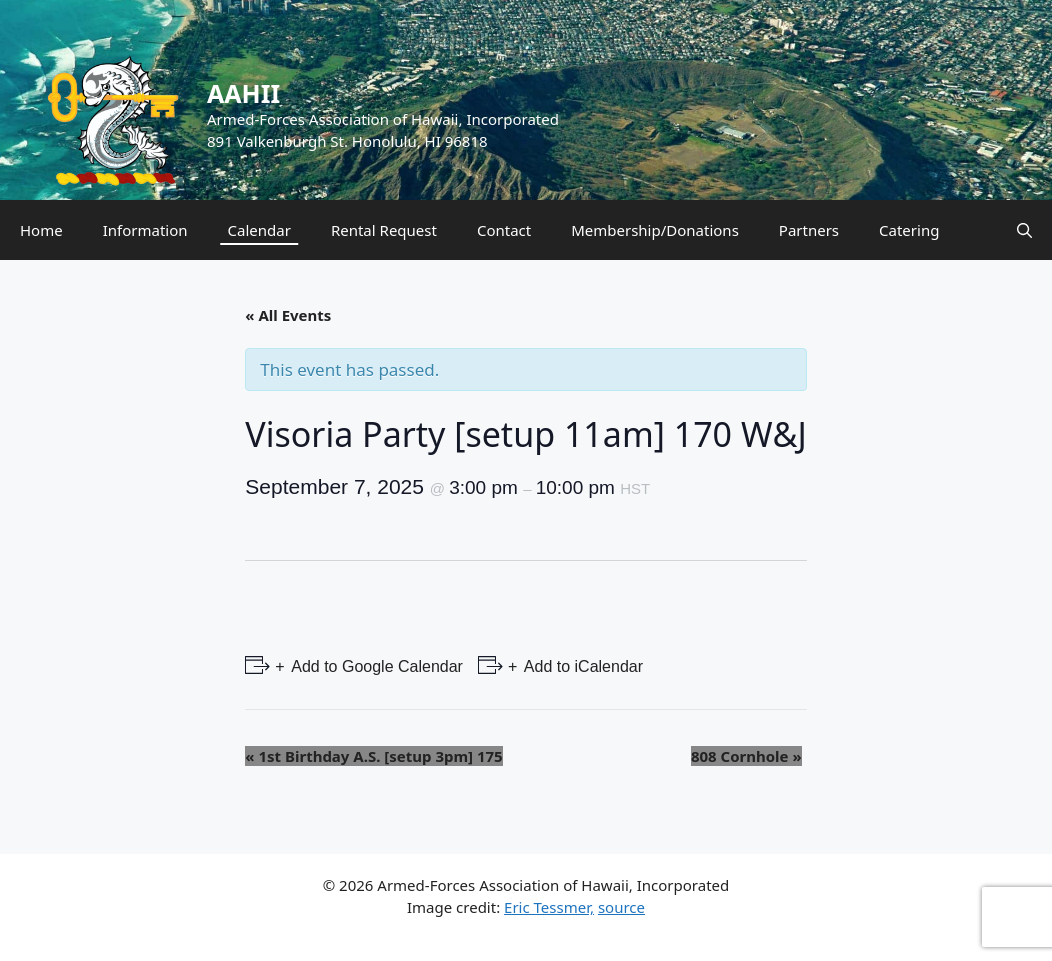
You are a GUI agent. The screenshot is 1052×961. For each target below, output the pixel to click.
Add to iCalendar (581, 666)
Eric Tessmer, (549, 907)
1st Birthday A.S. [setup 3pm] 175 (373, 756)
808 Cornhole (746, 756)
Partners (809, 230)
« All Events (288, 315)
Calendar (259, 230)
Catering (909, 230)
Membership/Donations (655, 230)
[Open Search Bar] (1024, 230)
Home (41, 230)
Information (145, 230)
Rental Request (384, 230)
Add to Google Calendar (375, 666)
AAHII (243, 93)
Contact (504, 230)
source (621, 907)
